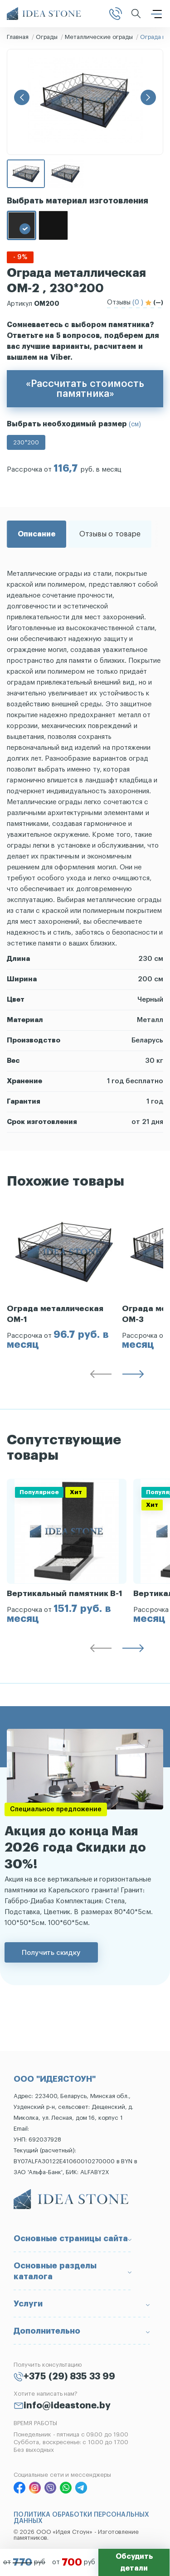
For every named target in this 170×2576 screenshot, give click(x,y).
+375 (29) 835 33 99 (69, 2376)
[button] (21, 97)
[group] (64, 1277)
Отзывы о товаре (110, 534)
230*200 (26, 442)
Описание (36, 534)
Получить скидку (51, 1952)
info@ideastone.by (67, 2405)
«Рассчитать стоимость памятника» (85, 389)
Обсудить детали (134, 2562)
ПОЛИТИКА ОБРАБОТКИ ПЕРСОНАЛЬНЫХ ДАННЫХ (81, 2518)
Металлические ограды (99, 37)
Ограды (47, 37)
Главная (18, 37)
